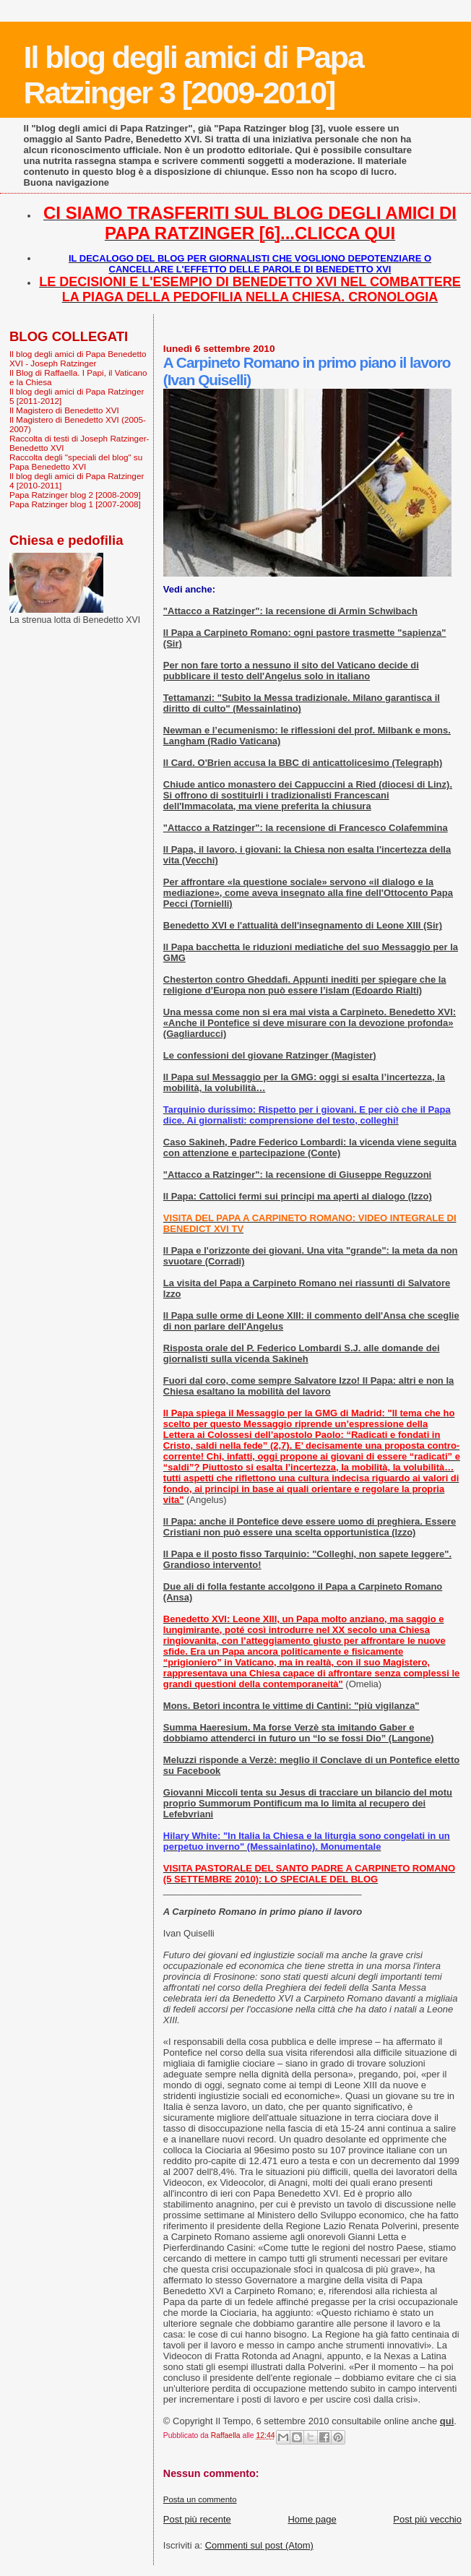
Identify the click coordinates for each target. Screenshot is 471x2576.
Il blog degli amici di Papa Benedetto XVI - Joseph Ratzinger (78, 358)
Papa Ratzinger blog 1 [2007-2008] (75, 504)
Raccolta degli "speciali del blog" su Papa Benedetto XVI (75, 461)
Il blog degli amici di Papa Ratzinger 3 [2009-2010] (193, 75)
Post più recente (197, 2519)
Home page (312, 2519)
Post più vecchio (427, 2519)
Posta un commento (200, 2499)
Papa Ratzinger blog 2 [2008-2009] (75, 494)
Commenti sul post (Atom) (259, 2545)
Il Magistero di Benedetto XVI (64, 410)
